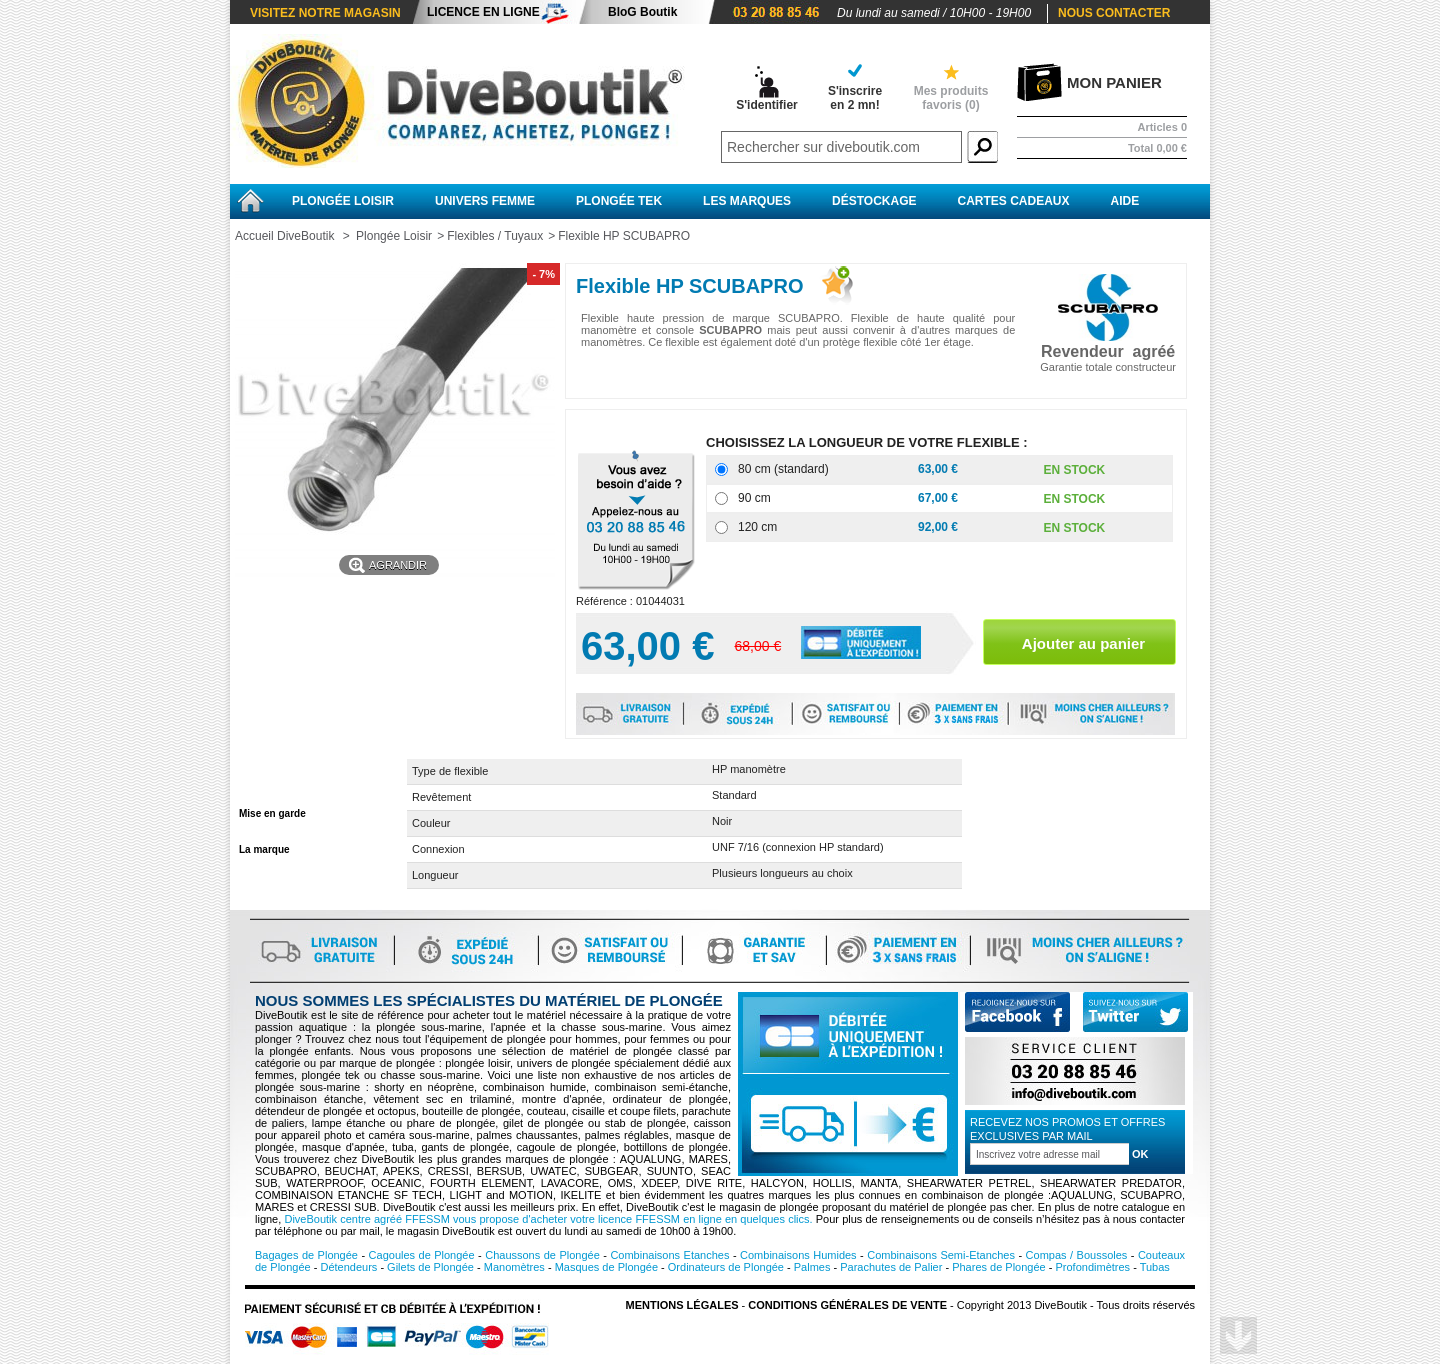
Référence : (606, 601)
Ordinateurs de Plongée (726, 1267)
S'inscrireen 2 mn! (855, 98)
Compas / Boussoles (1077, 1255)
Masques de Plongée (606, 1267)
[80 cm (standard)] (721, 469)
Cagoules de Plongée (422, 1255)
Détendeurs (348, 1267)
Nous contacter (1114, 13)
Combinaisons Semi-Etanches (941, 1255)
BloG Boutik (642, 12)
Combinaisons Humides (798, 1255)
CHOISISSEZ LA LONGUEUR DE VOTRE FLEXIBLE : (868, 442)
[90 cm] (721, 498)
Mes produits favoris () (951, 98)
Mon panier (1114, 82)
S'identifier (767, 105)
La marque (264, 849)
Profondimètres (1093, 1267)
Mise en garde (272, 813)
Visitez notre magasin (325, 13)
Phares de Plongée (999, 1267)
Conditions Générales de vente (847, 1305)
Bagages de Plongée (306, 1255)
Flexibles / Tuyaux (495, 236)
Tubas (1155, 1267)
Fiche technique (277, 777)
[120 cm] (721, 527)
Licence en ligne (483, 12)
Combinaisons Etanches (669, 1255)
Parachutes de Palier (891, 1267)
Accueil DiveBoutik (284, 236)
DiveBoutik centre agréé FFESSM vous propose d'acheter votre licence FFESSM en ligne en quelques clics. (548, 1219)
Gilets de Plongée (430, 1267)
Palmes (812, 1267)
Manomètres (514, 1267)
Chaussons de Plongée (542, 1255)
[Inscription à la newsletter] (1049, 1154)
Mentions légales (682, 1305)
